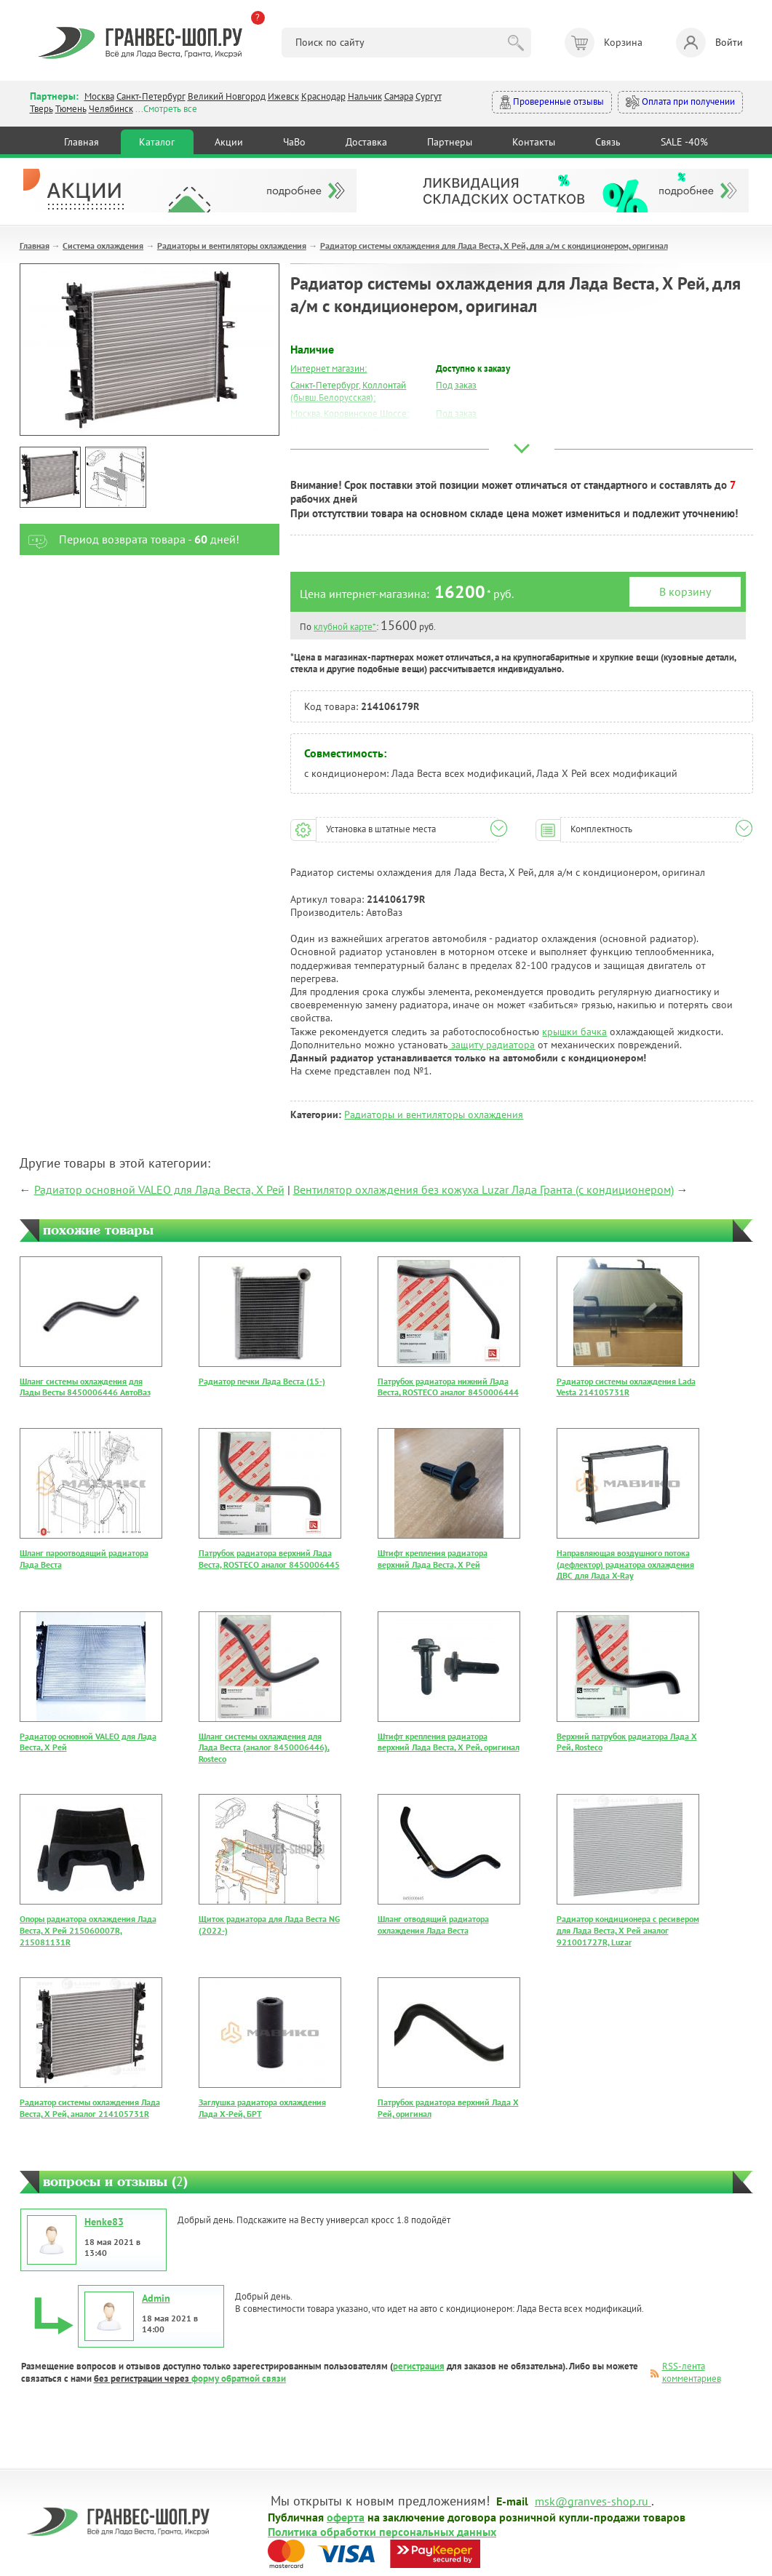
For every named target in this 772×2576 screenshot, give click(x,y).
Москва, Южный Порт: (335, 430)
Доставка (366, 141)
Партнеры (449, 141)
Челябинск (111, 109)
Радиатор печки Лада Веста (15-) (262, 1381)
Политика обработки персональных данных (382, 2530)
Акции (229, 141)
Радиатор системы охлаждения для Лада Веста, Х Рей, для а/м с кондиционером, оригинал (494, 245)
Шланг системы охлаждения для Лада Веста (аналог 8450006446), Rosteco (264, 1747)
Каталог (157, 141)
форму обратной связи (238, 2378)
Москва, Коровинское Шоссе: (349, 413)
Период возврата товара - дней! (130, 539)
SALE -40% (684, 141)
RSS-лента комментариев (691, 2372)
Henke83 (104, 2221)
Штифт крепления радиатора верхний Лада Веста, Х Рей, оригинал (449, 1742)
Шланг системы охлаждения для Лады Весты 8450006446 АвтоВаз (85, 1387)
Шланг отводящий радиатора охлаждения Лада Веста (433, 1924)
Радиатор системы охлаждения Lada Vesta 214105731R (626, 1387)
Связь (608, 141)
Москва (99, 96)
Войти (709, 42)
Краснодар (323, 96)
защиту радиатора (491, 1044)
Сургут (428, 96)
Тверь (41, 109)
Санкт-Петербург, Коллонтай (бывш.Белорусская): (348, 391)
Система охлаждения (103, 245)
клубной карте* (345, 627)
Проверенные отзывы (552, 102)
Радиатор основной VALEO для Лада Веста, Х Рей (159, 1189)
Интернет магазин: (328, 368)
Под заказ (456, 385)
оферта (346, 2516)
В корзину (685, 591)
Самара (398, 96)
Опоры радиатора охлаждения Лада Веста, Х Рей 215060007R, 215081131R (88, 1930)
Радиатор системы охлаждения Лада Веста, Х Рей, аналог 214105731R (90, 2108)
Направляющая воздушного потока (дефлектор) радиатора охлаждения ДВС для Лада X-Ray (625, 1564)
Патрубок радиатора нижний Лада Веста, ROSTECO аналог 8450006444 (448, 1387)
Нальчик (365, 96)
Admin (156, 2298)
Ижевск (283, 96)
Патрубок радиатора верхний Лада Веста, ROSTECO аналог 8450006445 (269, 1558)
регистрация (419, 2366)
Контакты (533, 141)
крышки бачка (574, 1031)
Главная (81, 141)
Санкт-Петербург (151, 96)
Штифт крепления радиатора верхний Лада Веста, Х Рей (433, 1558)
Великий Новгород (227, 96)
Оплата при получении (680, 102)
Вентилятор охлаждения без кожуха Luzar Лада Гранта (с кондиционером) (483, 1189)
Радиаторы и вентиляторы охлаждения (231, 245)
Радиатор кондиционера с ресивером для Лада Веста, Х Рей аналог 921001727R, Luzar (628, 1930)
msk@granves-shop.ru (591, 2500)
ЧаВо (294, 141)
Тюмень (71, 109)
